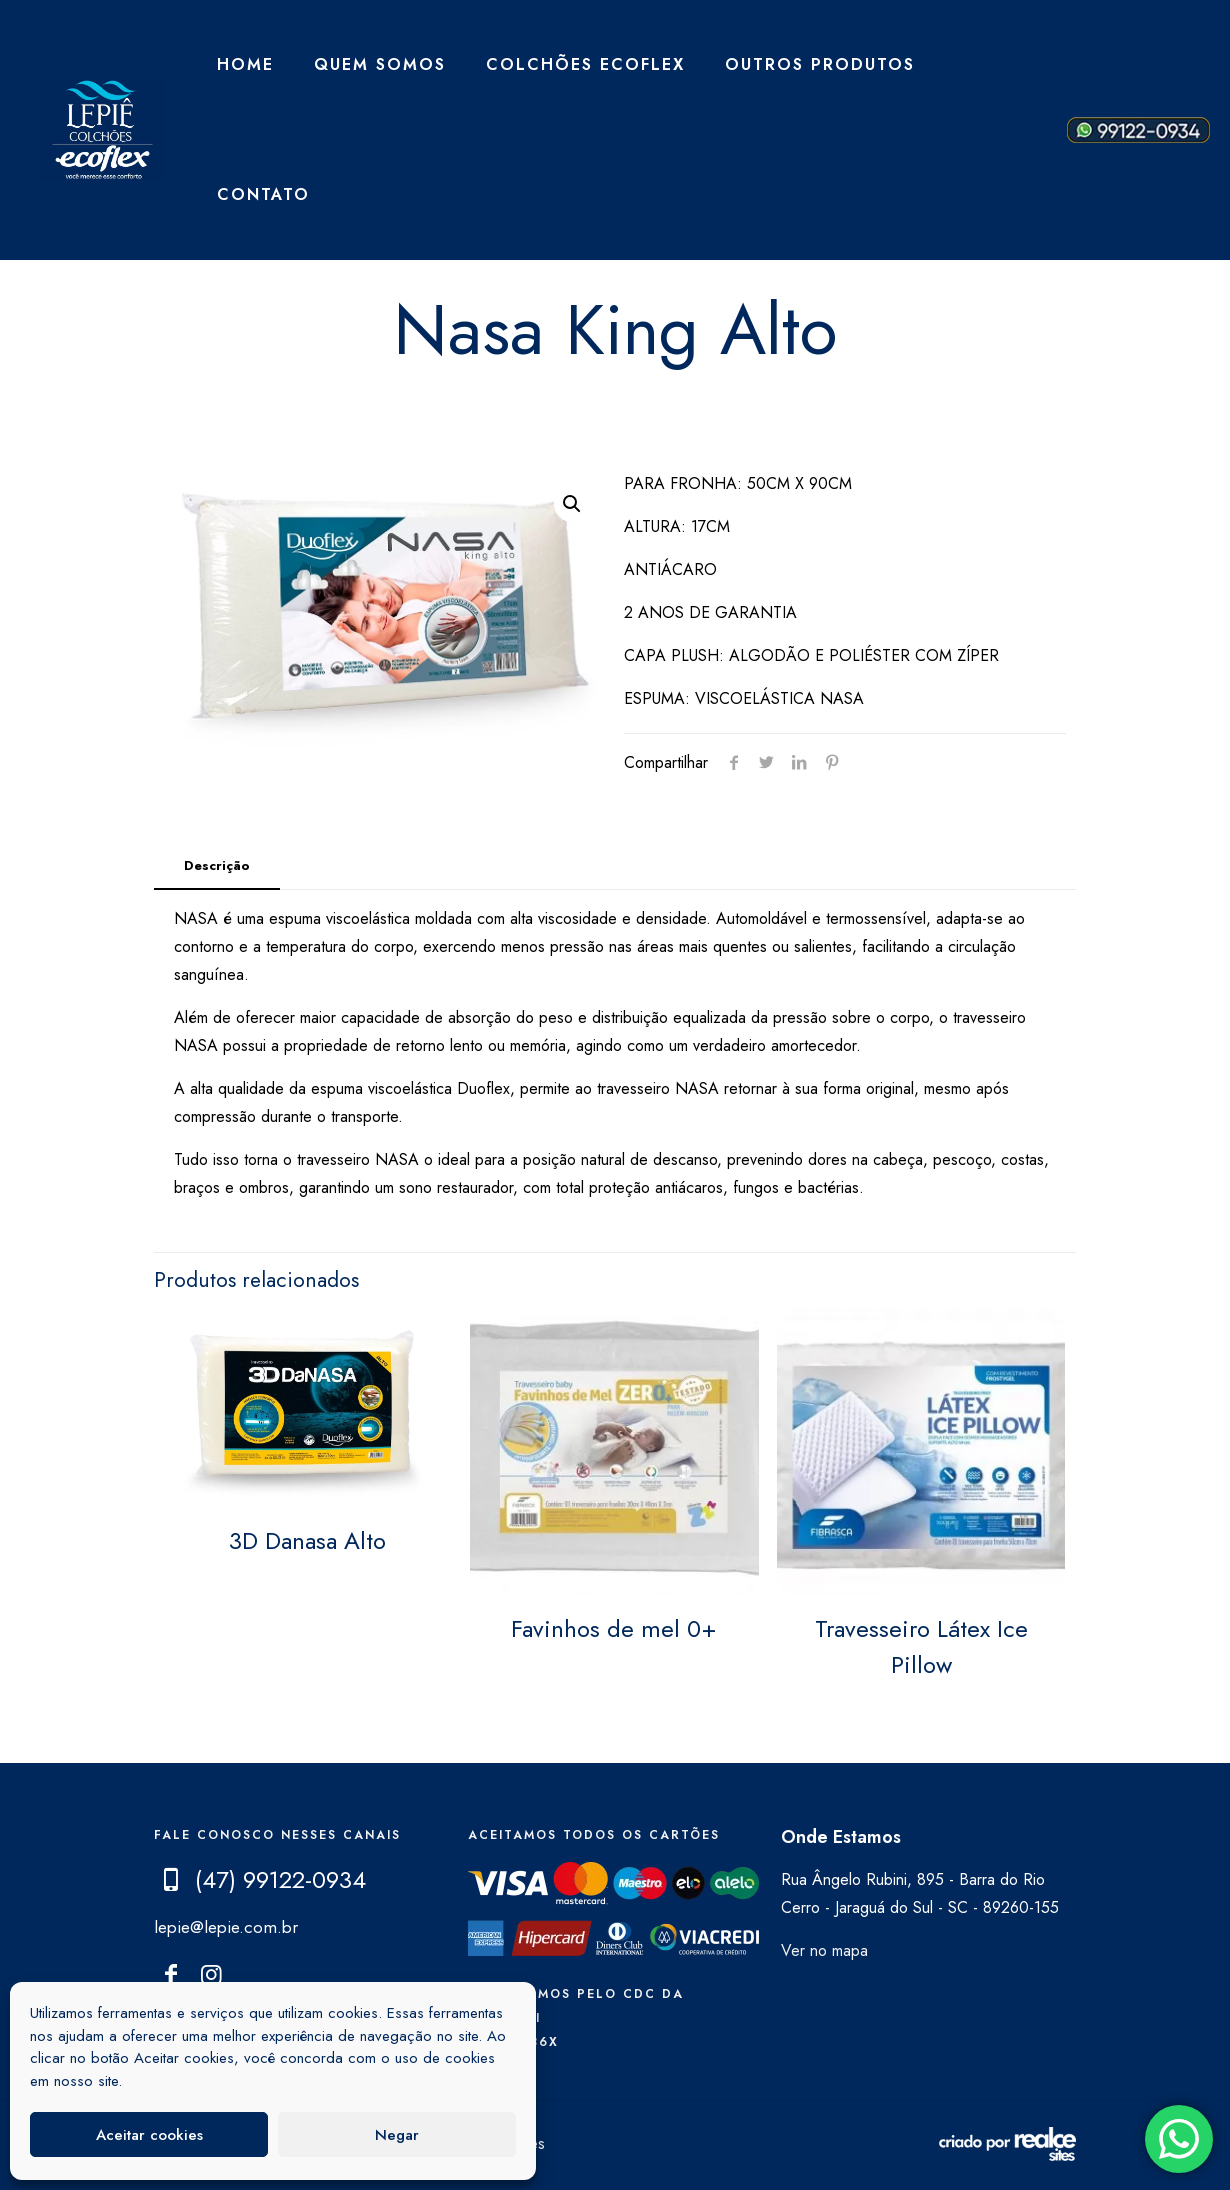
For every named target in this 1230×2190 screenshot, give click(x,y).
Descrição (217, 865)
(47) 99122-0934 (280, 1879)
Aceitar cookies (149, 2135)
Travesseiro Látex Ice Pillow (921, 1646)
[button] (572, 504)
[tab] (217, 866)
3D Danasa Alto (307, 1540)
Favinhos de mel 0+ (614, 1628)
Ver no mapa (824, 1950)
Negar (397, 2135)
